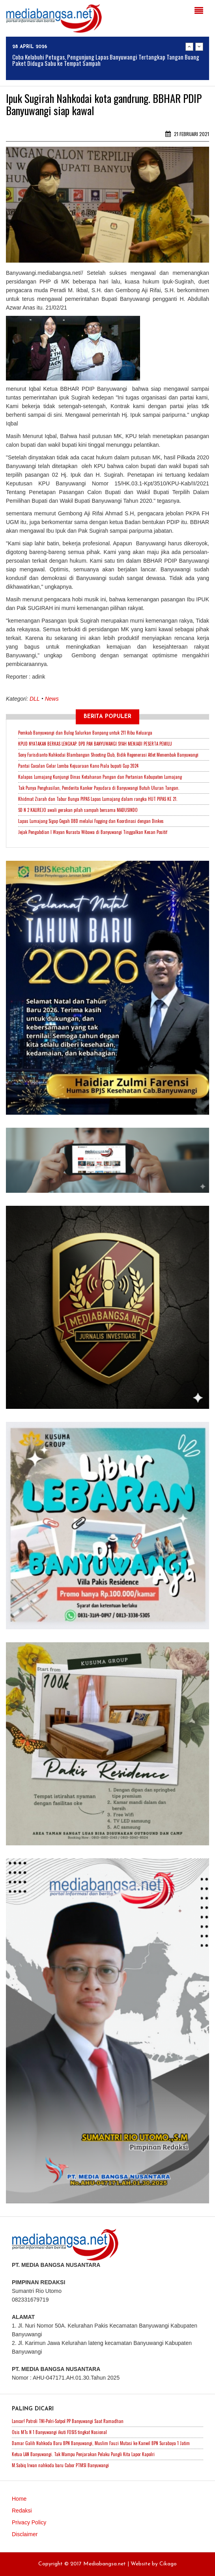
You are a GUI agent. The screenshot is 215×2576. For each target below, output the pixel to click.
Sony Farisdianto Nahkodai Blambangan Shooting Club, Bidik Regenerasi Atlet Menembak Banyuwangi (108, 755)
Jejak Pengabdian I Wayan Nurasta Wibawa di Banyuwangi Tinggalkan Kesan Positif (92, 832)
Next (199, 46)
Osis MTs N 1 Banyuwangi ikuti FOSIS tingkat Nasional (59, 2432)
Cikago (168, 2564)
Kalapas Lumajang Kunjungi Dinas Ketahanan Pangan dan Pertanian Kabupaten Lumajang (100, 777)
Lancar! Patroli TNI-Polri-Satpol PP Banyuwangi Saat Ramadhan (67, 2421)
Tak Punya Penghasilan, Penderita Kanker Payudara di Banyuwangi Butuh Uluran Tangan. (98, 788)
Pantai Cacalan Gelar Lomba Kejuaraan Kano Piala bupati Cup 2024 (78, 766)
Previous (189, 46)
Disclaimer (24, 2534)
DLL (35, 699)
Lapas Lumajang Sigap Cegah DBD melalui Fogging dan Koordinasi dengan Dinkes (91, 821)
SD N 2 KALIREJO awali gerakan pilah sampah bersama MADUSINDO (78, 810)
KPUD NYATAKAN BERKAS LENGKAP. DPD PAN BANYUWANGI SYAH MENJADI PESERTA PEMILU (95, 744)
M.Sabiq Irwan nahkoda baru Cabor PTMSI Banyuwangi (60, 2465)
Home (19, 2499)
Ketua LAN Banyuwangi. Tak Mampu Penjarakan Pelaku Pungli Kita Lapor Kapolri (83, 2454)
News (52, 699)
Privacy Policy (29, 2522)
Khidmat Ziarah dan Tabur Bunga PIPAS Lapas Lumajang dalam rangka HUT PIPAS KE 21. (98, 799)
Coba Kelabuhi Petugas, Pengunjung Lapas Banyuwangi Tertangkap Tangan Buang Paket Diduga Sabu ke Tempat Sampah (105, 60)
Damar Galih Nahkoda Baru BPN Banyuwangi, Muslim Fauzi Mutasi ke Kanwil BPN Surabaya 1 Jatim (101, 2443)
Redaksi (22, 2510)
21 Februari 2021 (187, 134)
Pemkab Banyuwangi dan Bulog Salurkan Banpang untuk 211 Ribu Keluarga (85, 732)
